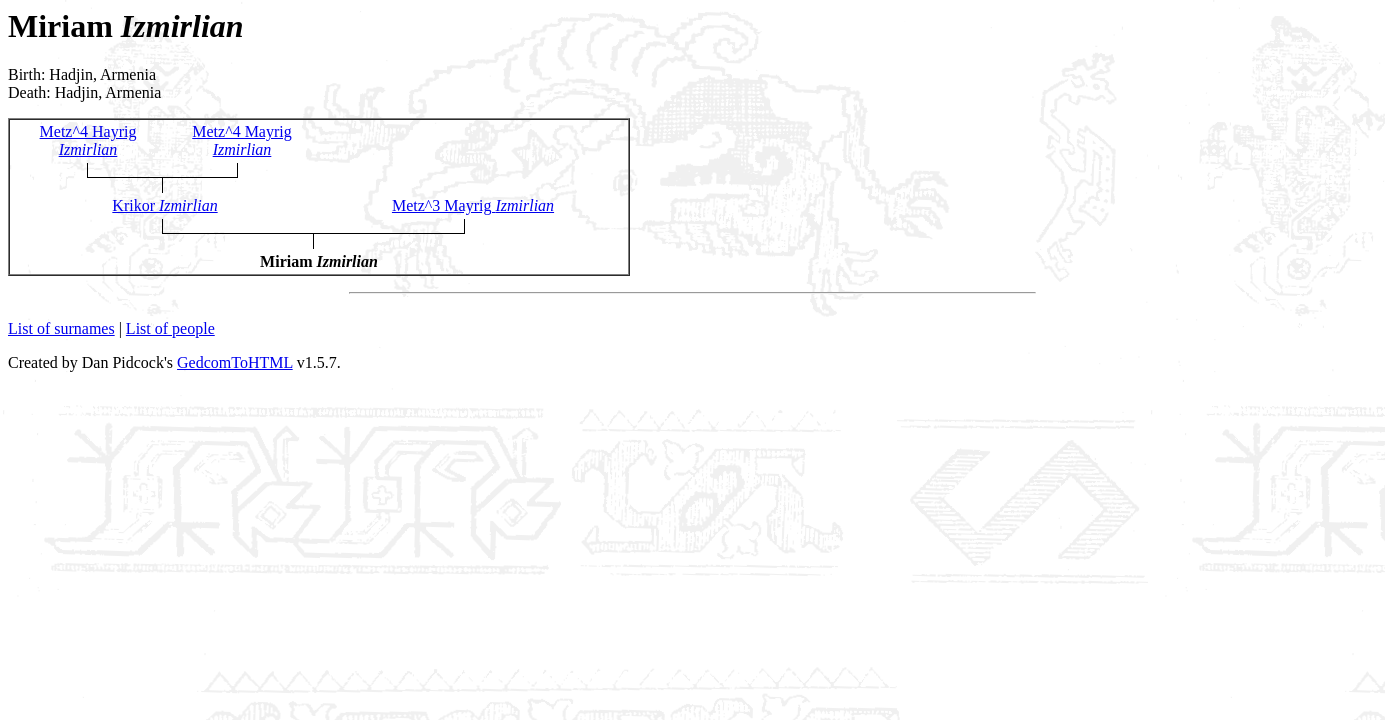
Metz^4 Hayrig (88, 140)
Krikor (164, 205)
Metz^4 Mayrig (241, 140)
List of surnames (61, 328)
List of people (170, 328)
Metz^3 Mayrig (473, 205)
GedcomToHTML (235, 362)
